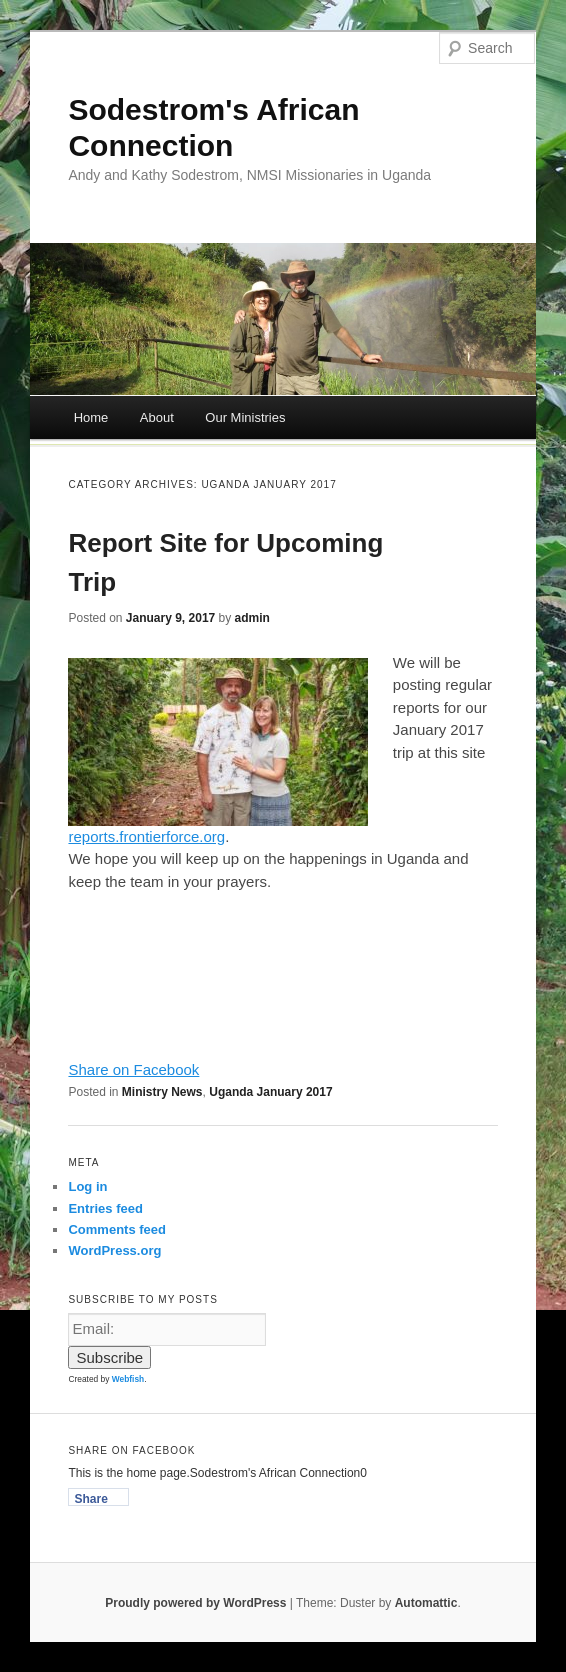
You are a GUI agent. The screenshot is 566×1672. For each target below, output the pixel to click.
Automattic (426, 1603)
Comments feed (117, 1229)
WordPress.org (114, 1250)
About (157, 417)
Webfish (128, 1379)
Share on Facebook (133, 1069)
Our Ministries (245, 417)
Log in (87, 1186)
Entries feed (105, 1208)
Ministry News (162, 1092)
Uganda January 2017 (270, 1092)
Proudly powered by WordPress (195, 1603)
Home (91, 417)
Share (90, 1499)
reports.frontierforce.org (146, 836)
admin (252, 618)
